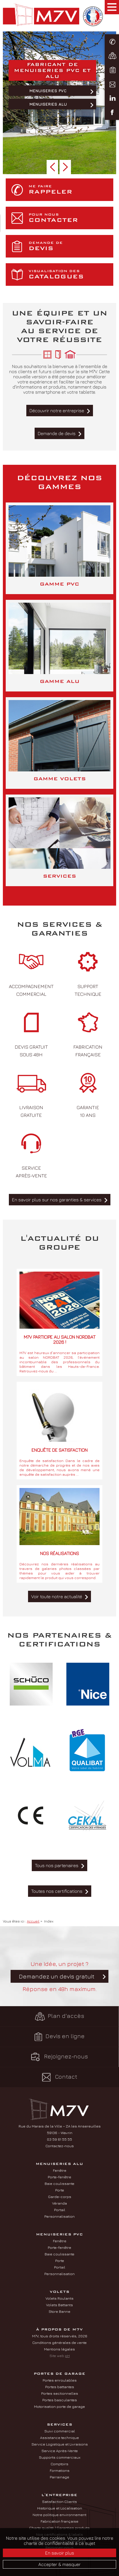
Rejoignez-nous (59, 2057)
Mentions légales (59, 2349)
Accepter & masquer (59, 2564)
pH (67, 2355)
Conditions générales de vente (59, 2342)
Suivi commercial (59, 2431)
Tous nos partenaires (56, 1865)
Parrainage (59, 2477)
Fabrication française (59, 2521)
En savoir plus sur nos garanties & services (57, 1199)
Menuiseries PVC (48, 90)
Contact (59, 2077)
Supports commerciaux (59, 2457)
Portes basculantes (59, 2400)
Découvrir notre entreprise (56, 410)
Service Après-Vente (59, 2450)
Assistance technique (59, 2437)
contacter (69, 218)
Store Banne (59, 2311)
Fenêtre (59, 2170)
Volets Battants (59, 2304)
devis (69, 246)
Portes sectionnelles (59, 2393)
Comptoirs (59, 2464)
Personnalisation (59, 2216)
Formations (60, 2470)
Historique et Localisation (59, 2508)
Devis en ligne (59, 2036)
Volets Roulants (59, 2298)
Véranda (59, 2203)
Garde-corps (59, 2196)
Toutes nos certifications (56, 1891)
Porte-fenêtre (59, 2177)
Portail (59, 2209)
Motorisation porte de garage (59, 2406)
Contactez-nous (59, 2145)
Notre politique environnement (59, 2514)
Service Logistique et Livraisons (59, 2444)
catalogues (69, 274)
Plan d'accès (59, 2016)
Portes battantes (59, 2386)
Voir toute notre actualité (56, 1596)
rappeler (69, 189)
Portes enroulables (60, 2380)
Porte (59, 2190)
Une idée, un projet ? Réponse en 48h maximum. (59, 1976)
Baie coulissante (59, 2183)
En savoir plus (59, 2552)
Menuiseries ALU (48, 104)
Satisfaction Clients (59, 2501)
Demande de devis (57, 433)
